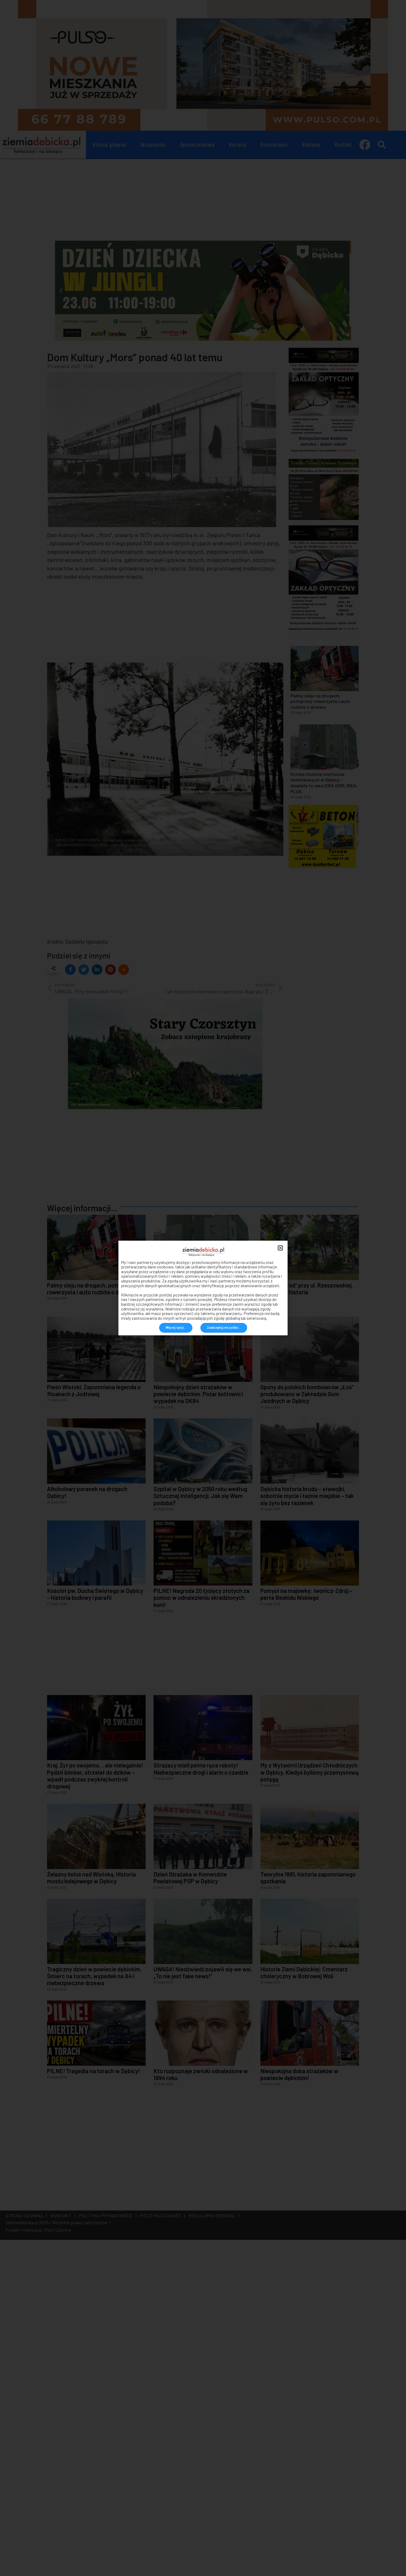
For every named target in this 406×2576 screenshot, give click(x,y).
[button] (280, 1248)
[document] (203, 1288)
